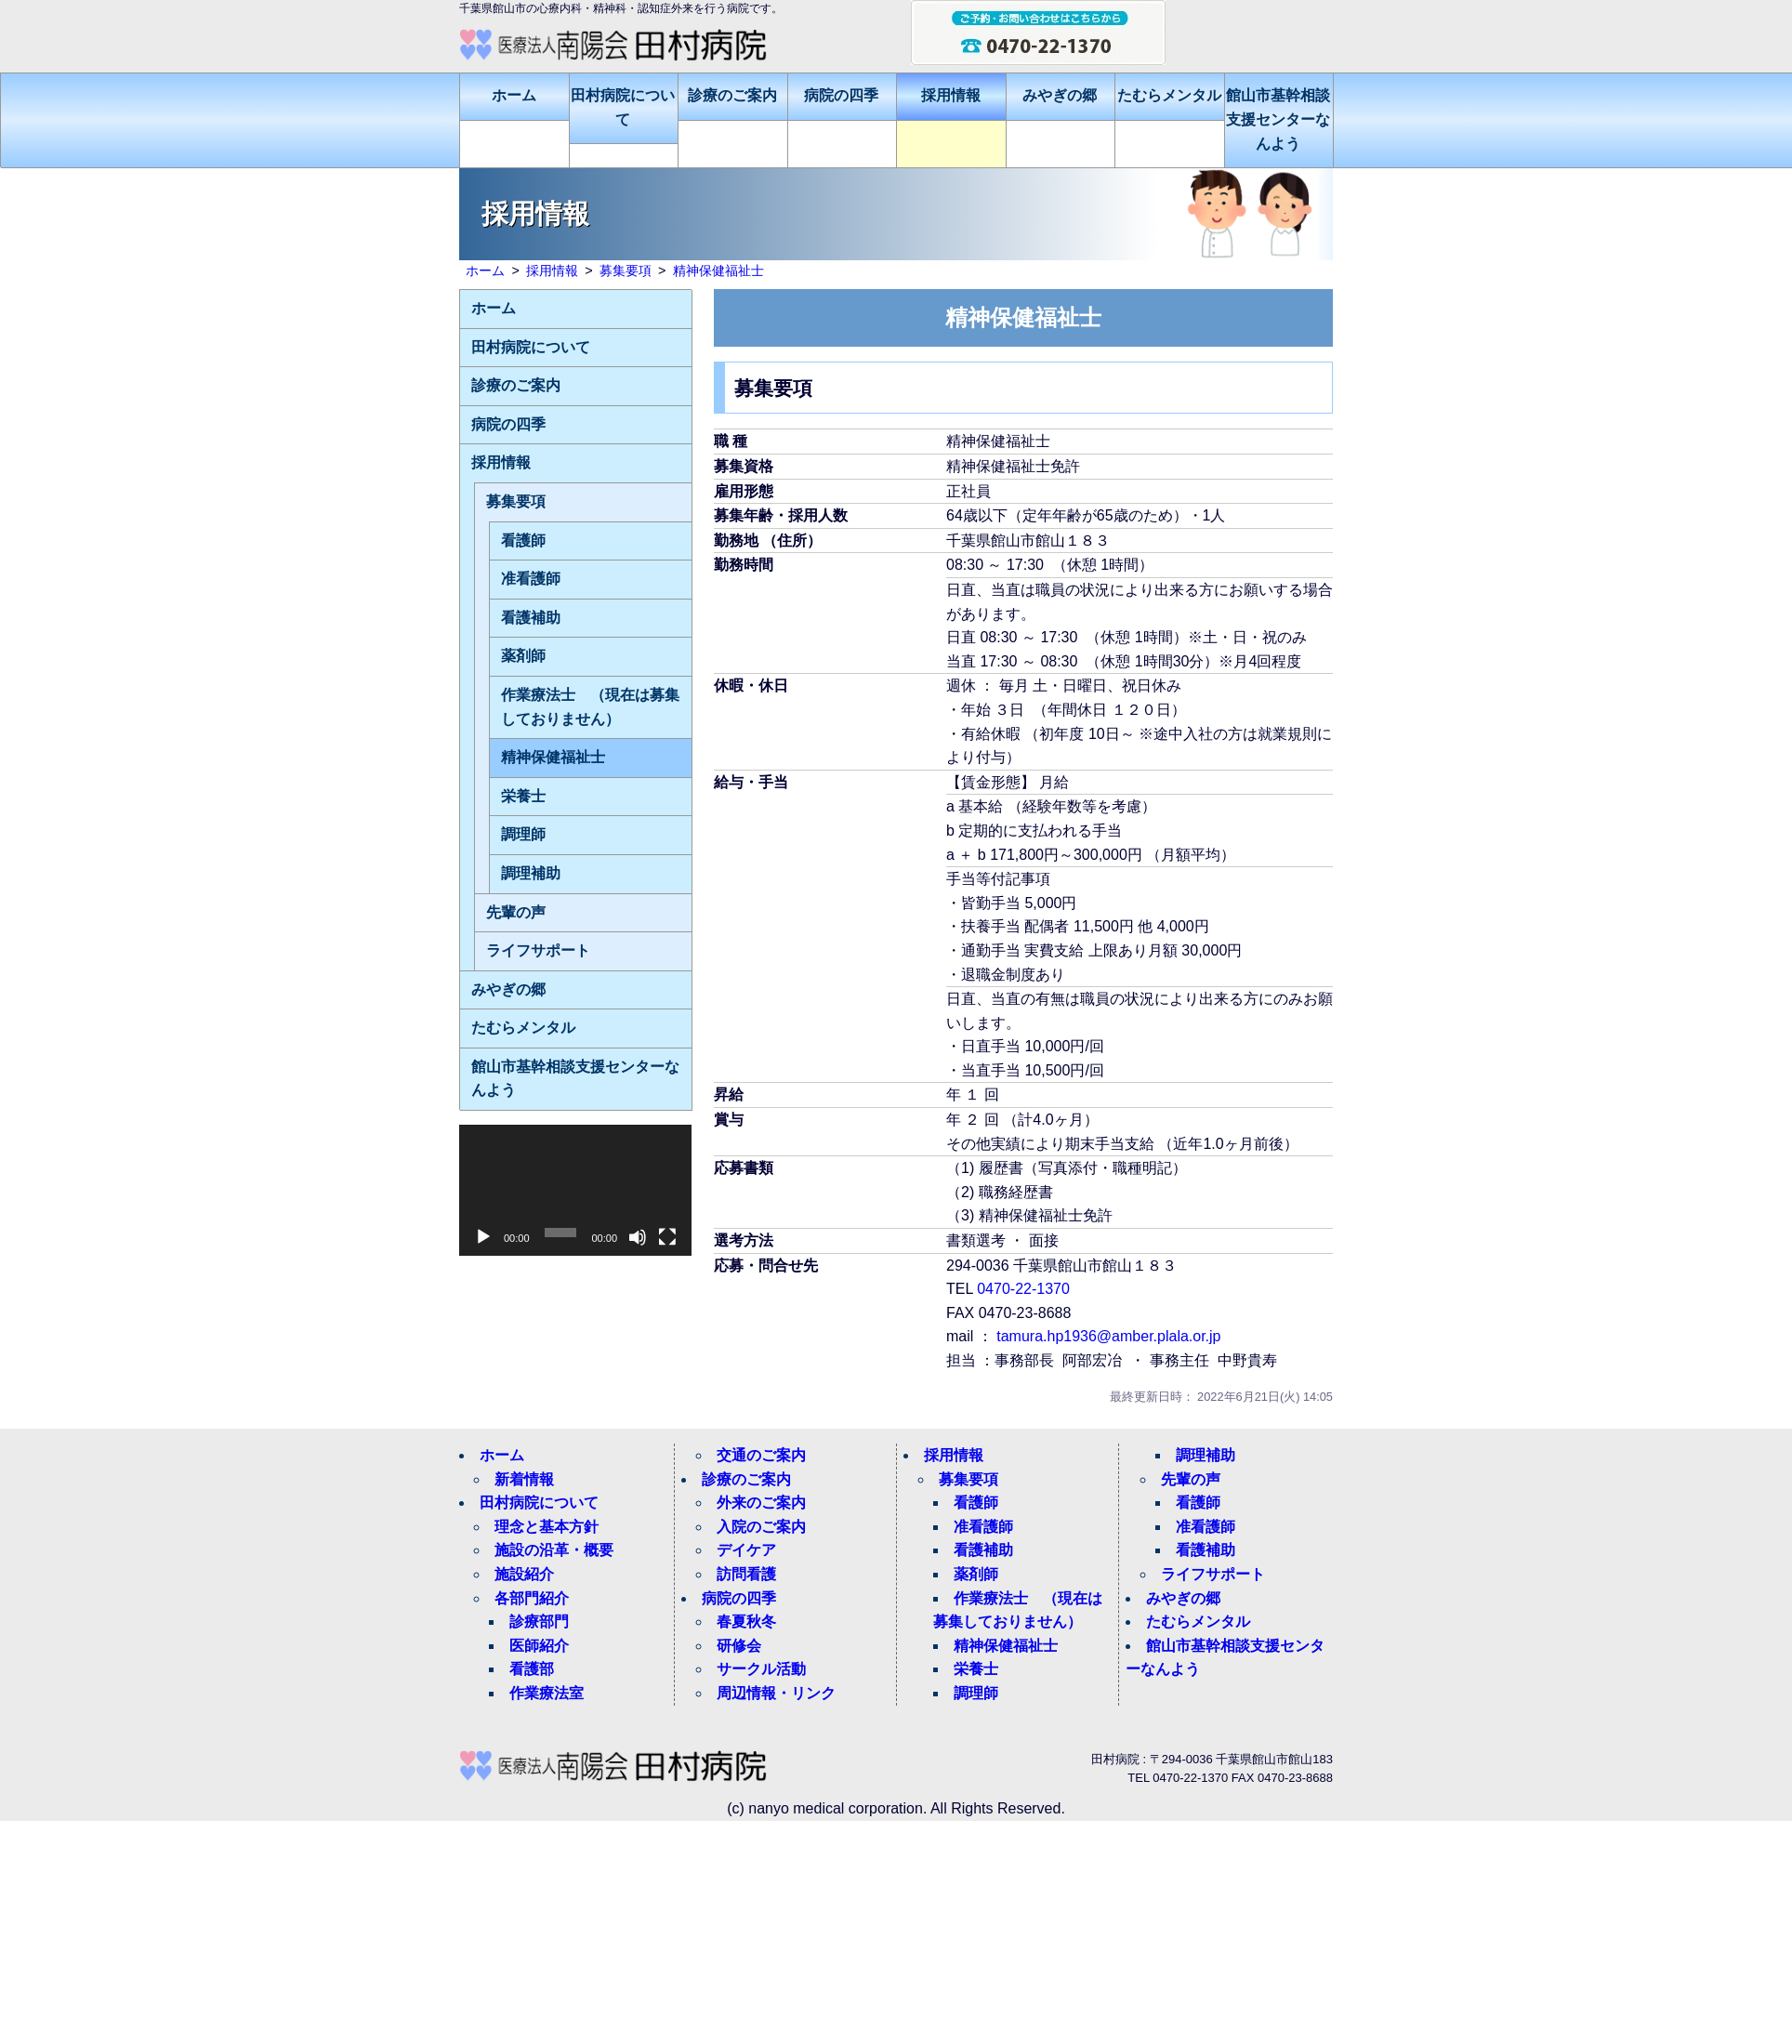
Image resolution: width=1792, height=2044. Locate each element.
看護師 (523, 540)
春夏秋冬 (746, 1621)
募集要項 (516, 501)
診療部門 (539, 1621)
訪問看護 (746, 1574)
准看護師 (530, 579)
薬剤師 (523, 656)
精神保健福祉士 (553, 757)
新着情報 (524, 1479)
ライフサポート (538, 950)
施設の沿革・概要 (553, 1550)
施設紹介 (524, 1574)
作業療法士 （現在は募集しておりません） (590, 707)
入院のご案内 (761, 1527)
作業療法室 (546, 1693)
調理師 (523, 834)
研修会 (739, 1646)
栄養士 (523, 796)
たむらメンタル (1169, 95)
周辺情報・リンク (776, 1693)
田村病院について (623, 107)
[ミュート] (637, 1237)
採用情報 (951, 95)
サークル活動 (761, 1669)
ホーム (514, 95)
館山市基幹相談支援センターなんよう (1278, 119)
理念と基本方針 (546, 1527)
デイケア (746, 1550)
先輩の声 (516, 912)
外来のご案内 (761, 1502)
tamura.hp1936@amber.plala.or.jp (1108, 1336)
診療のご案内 (732, 95)
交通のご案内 (761, 1455)
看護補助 (530, 618)
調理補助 (530, 873)
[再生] (483, 1237)
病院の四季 (841, 95)
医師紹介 (539, 1646)
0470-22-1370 (1023, 1289)
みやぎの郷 (1059, 95)
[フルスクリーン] (667, 1237)
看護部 (531, 1669)
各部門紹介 (531, 1598)
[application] (575, 1190)
